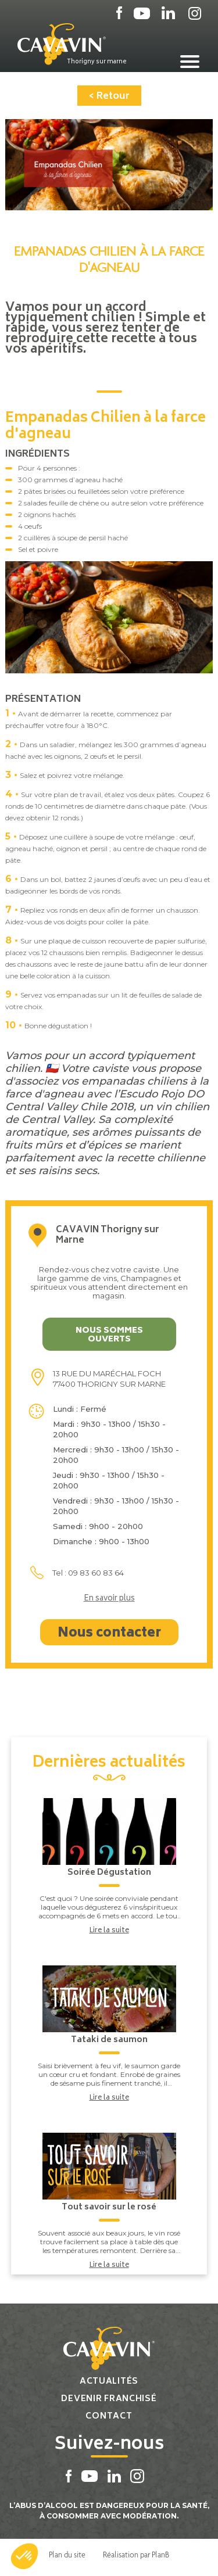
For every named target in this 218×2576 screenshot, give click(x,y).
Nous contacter (109, 1634)
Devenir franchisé (108, 2399)
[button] (24, 2556)
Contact (108, 2416)
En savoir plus (109, 1599)
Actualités (109, 2381)
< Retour (109, 96)
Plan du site (67, 2554)
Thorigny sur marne (97, 61)
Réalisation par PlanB (136, 2554)
